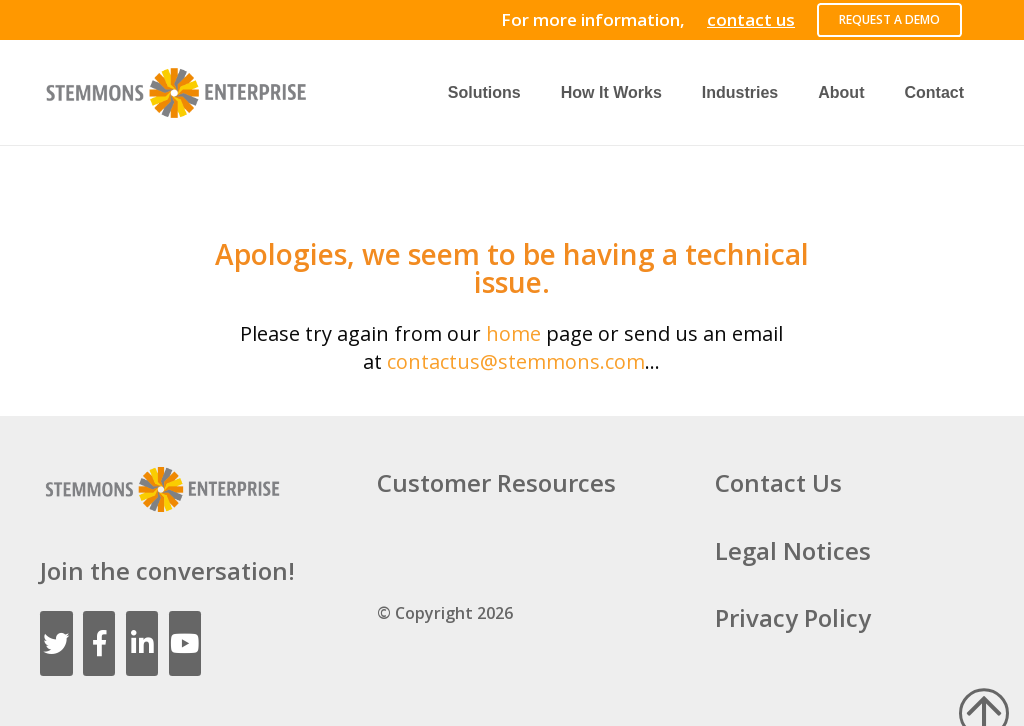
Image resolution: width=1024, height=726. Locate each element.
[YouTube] (185, 643)
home (513, 333)
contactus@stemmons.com (516, 361)
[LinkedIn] (142, 643)
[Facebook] (99, 643)
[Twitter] (56, 643)
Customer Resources (496, 482)
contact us (751, 19)
